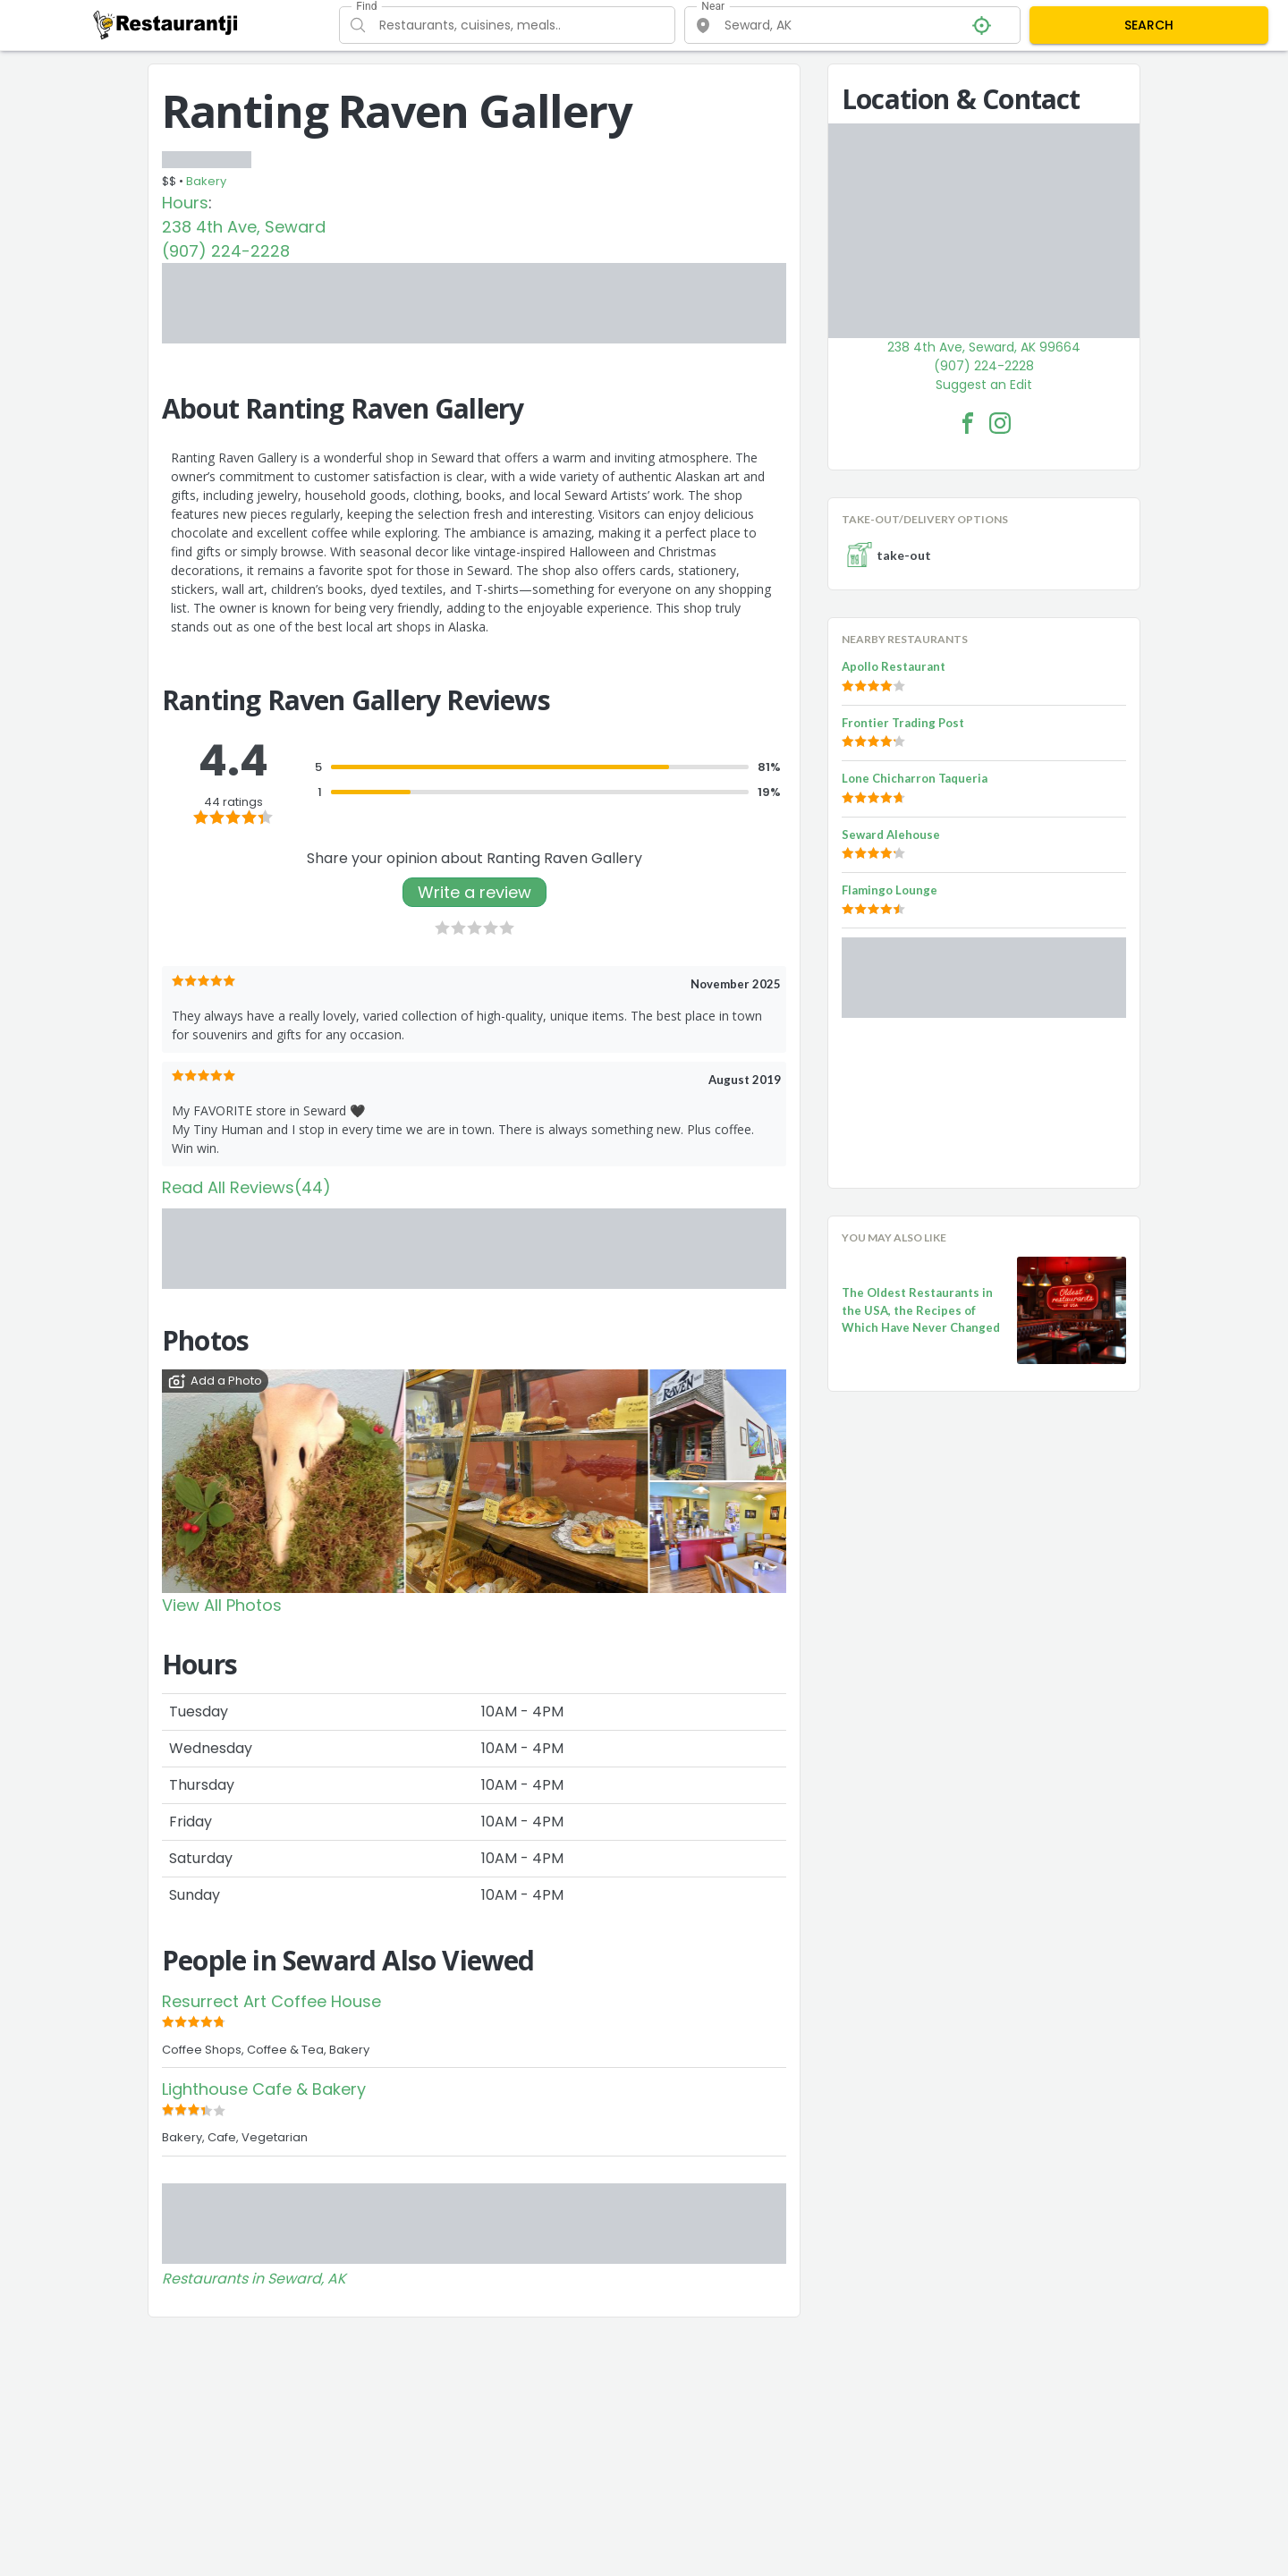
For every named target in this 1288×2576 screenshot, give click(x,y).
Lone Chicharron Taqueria (914, 778)
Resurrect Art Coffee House (271, 2001)
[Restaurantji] (166, 24)
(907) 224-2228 (226, 251)
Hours (185, 202)
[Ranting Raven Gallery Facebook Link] (968, 423)
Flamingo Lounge (889, 890)
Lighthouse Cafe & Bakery (264, 2089)
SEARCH (1149, 25)
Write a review (474, 892)
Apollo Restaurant (893, 666)
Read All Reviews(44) (246, 1187)
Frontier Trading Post (903, 723)
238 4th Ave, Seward (244, 227)
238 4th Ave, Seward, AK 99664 (983, 347)
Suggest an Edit (984, 385)
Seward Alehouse (891, 834)
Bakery (206, 181)
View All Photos (222, 1605)
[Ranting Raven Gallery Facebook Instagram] (1000, 423)
